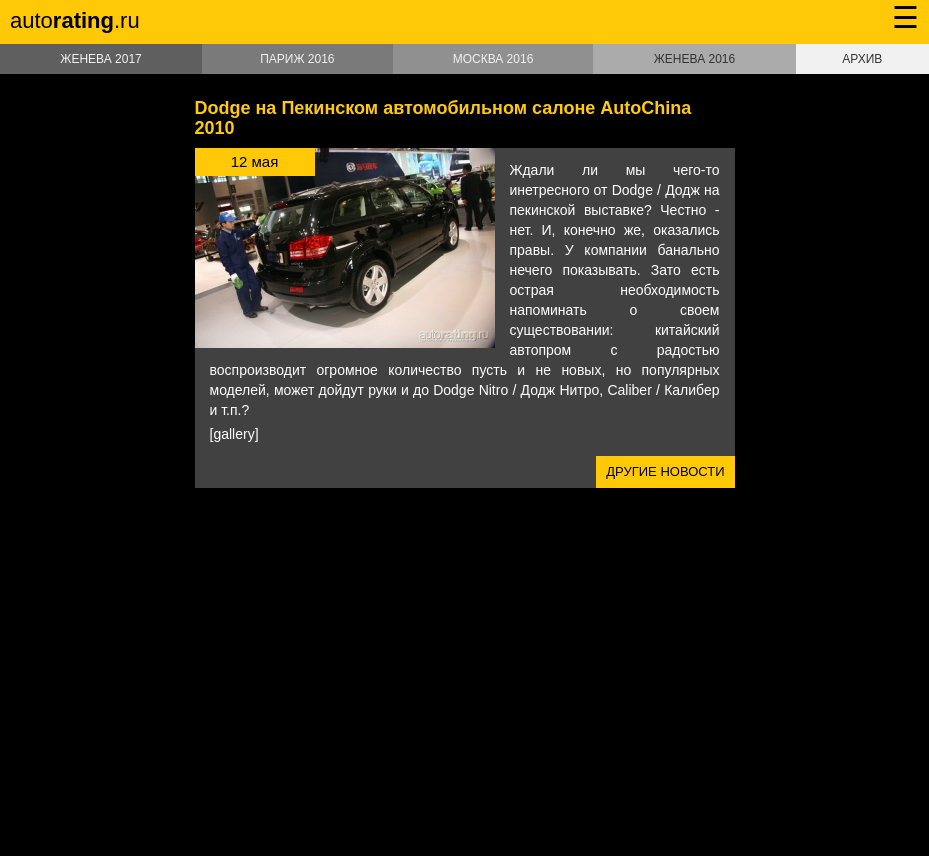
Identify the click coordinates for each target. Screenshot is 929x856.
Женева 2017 (100, 59)
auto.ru (75, 20)
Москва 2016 (493, 59)
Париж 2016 (297, 59)
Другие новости (665, 471)
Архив (862, 59)
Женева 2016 (694, 59)
